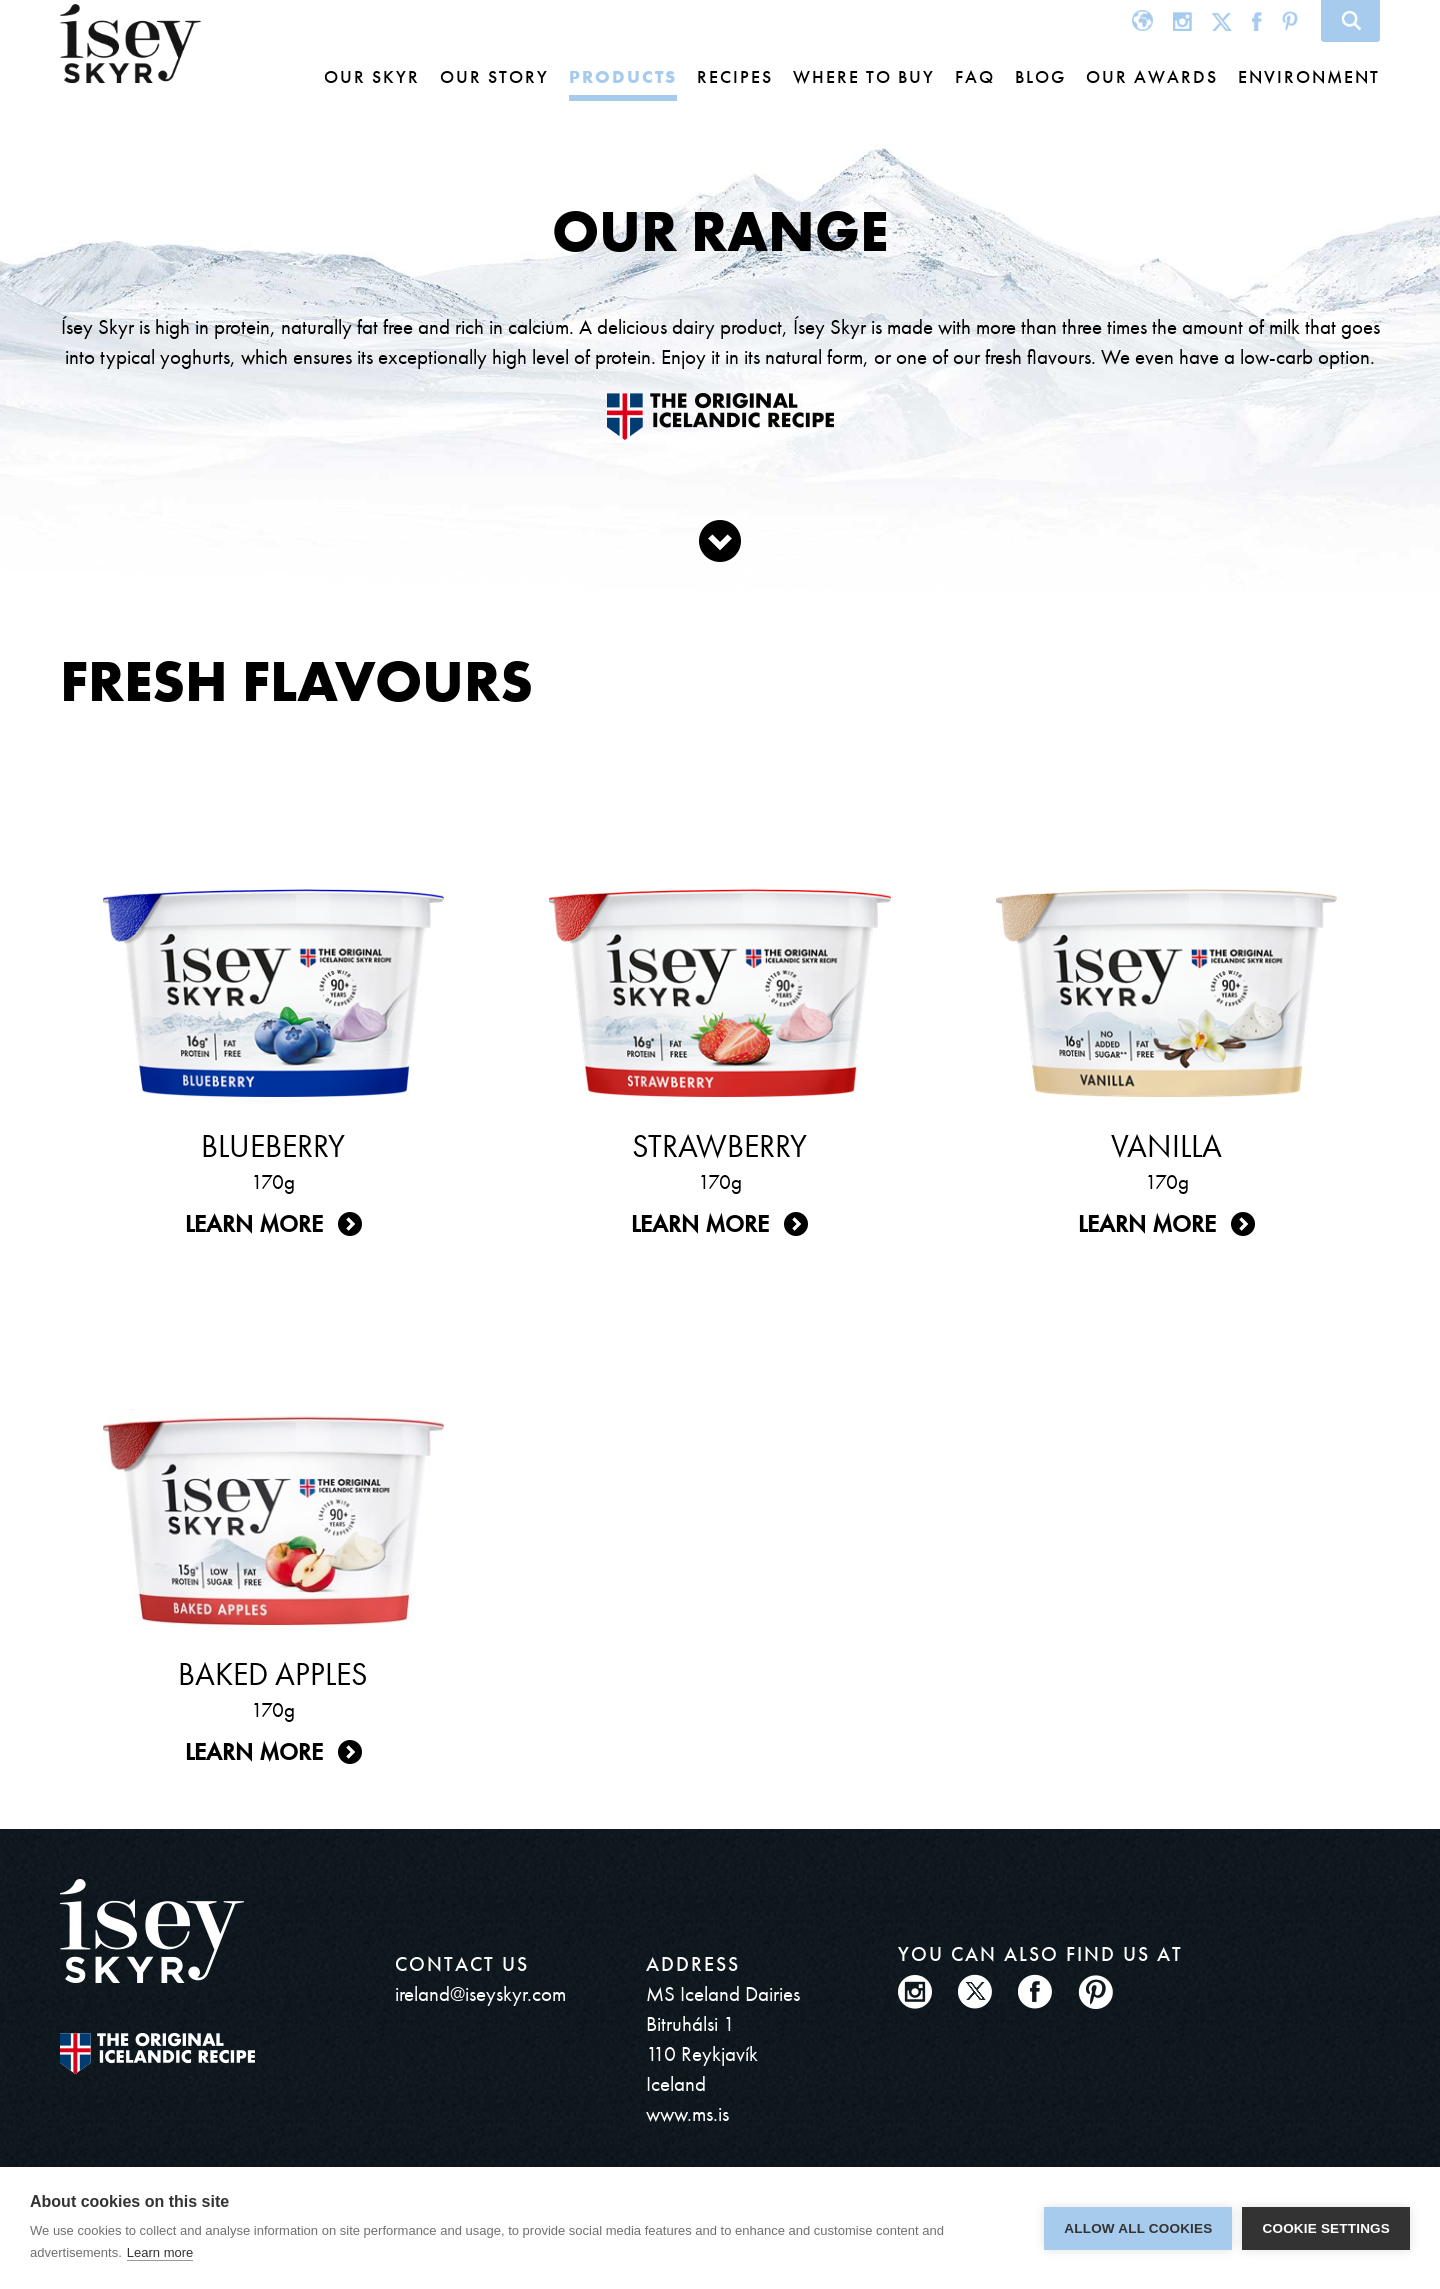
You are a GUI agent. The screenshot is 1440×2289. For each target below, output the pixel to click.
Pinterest (1290, 20)
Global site (1142, 20)
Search (1350, 21)
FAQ (975, 76)
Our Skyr (372, 76)
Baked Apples (273, 1674)
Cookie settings (1326, 2228)
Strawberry (719, 1146)
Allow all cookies (1138, 2228)
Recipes (735, 76)
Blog (1040, 76)
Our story (494, 76)
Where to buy (864, 76)
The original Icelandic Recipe (157, 2053)
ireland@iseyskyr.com (480, 1993)
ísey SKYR (130, 44)
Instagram (1182, 20)
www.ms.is (687, 2113)
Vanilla (1166, 1146)
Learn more (254, 1223)
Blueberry (273, 1146)
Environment (1309, 76)
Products (623, 76)
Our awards (1152, 76)
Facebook (1257, 20)
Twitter (1222, 20)
